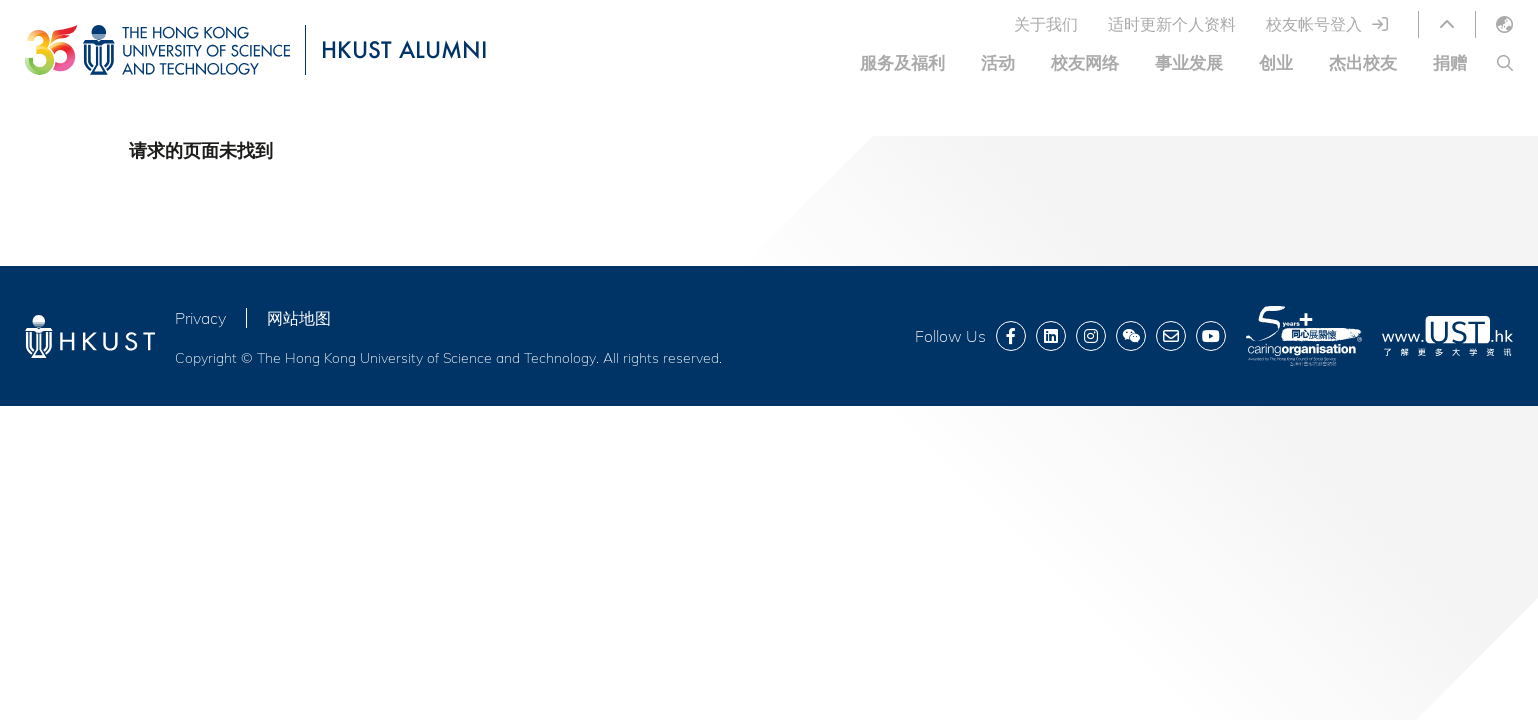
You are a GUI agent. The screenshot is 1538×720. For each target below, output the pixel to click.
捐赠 (1450, 62)
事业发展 (1189, 62)
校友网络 (1085, 62)
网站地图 (299, 318)
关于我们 (1046, 24)
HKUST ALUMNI (404, 49)
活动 (998, 62)
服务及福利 (902, 62)
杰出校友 (1363, 62)
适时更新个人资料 (1172, 24)
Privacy (200, 318)
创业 (1276, 62)
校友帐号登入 (1314, 24)
